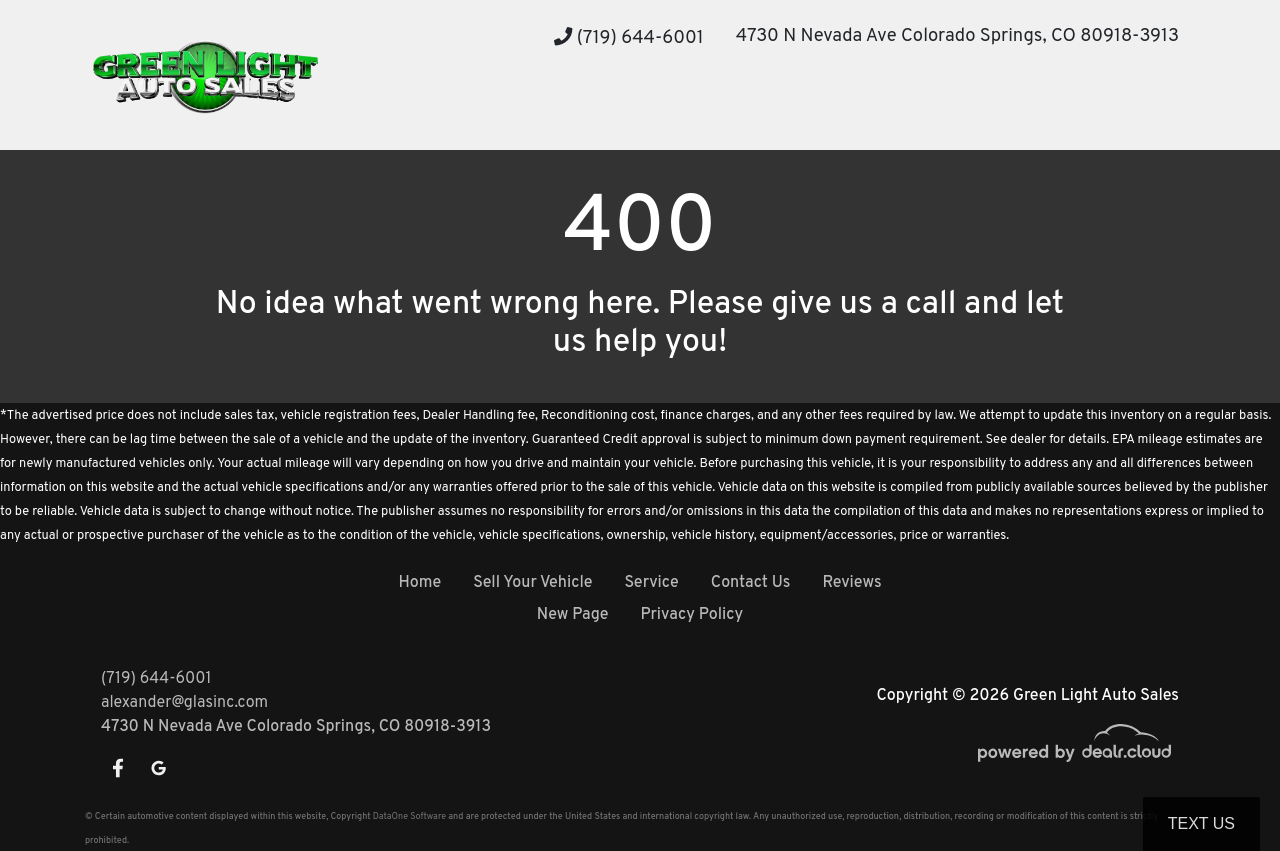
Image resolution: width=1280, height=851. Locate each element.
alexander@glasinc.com (184, 703)
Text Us (1201, 823)
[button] (492, 112)
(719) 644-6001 (629, 38)
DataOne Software (409, 816)
